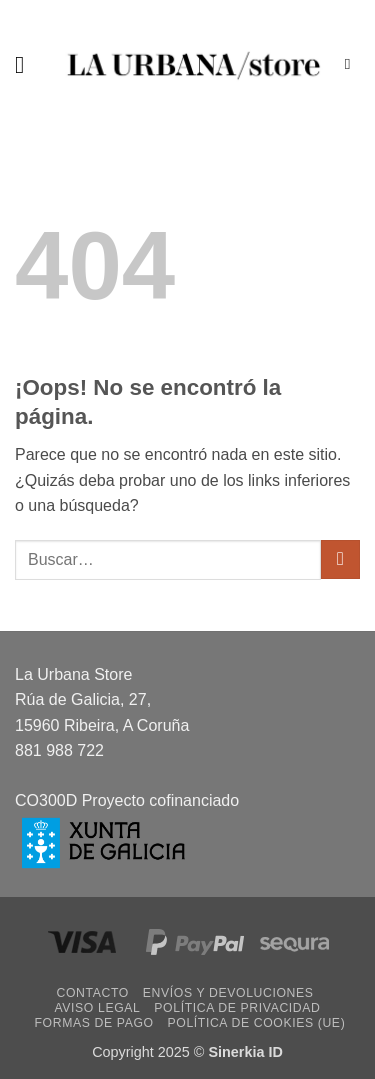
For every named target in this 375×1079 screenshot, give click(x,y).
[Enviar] (340, 559)
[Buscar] (352, 64)
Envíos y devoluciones (228, 993)
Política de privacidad (237, 1008)
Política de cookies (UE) (256, 1023)
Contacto (93, 993)
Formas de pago (94, 1023)
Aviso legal (97, 1008)
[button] (27, 64)
